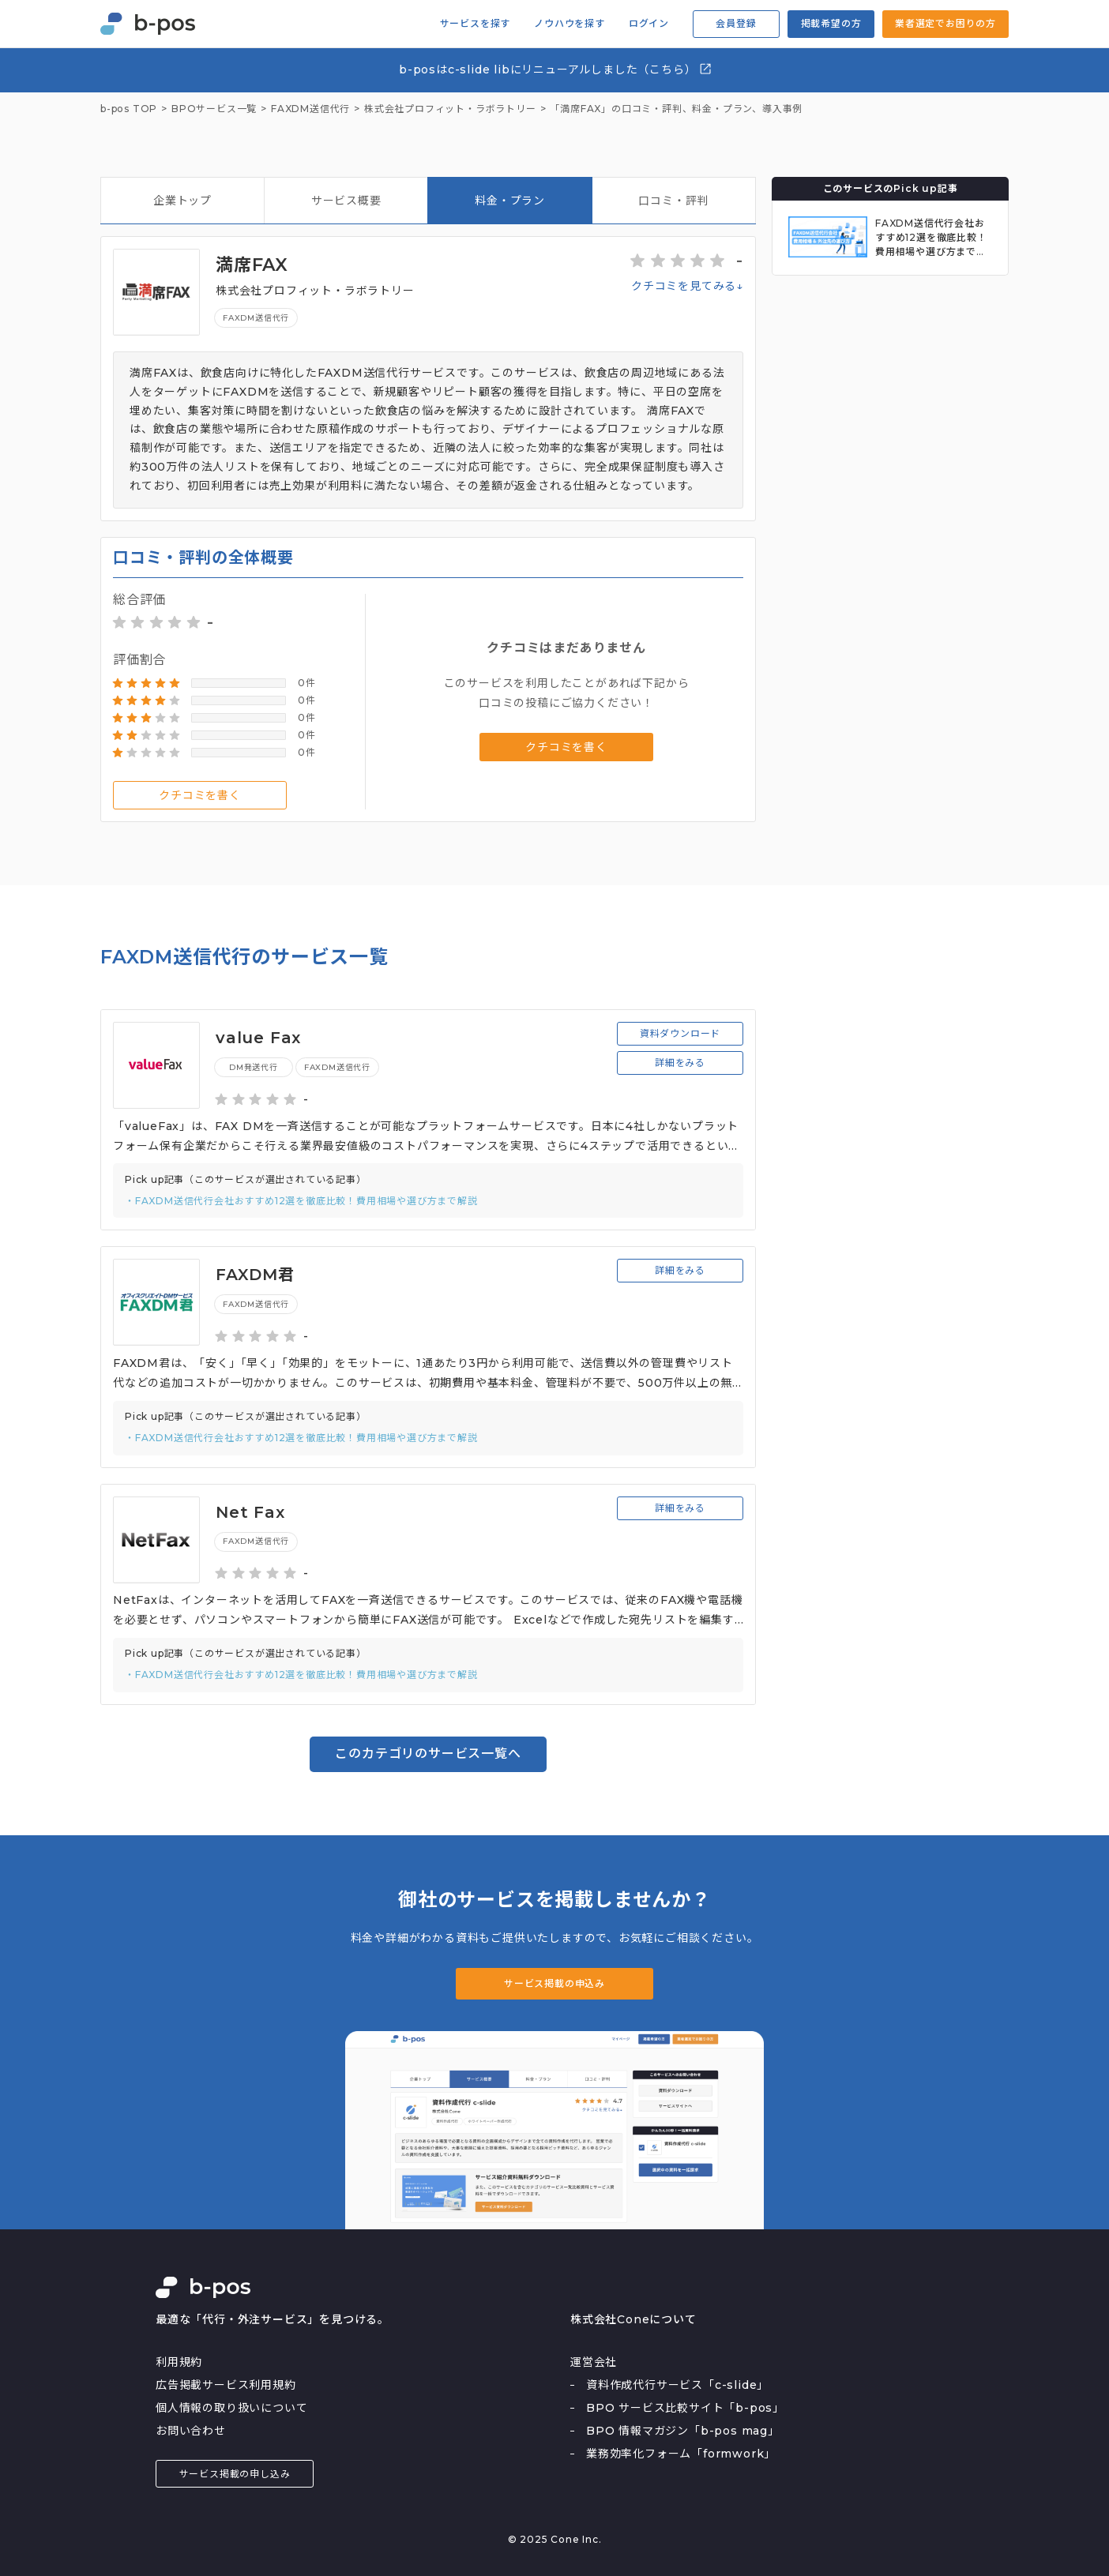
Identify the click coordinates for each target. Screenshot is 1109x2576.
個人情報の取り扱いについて (231, 2408)
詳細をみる (680, 1062)
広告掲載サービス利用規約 (226, 2385)
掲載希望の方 (831, 23)
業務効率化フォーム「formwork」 (681, 2453)
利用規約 (179, 2362)
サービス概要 (346, 200)
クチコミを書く (200, 795)
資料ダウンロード (680, 1033)
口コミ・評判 (673, 200)
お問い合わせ (191, 2431)
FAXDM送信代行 (256, 318)
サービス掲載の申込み (554, 1983)
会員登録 (736, 23)
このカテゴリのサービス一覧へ (428, 1753)
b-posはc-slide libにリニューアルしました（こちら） (555, 69)
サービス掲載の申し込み (235, 2474)
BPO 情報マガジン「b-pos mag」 (683, 2431)
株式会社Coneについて (633, 2319)
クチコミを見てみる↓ (687, 285)
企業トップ (182, 200)
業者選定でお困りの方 (945, 23)
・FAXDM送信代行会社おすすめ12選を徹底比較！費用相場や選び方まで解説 (301, 1201)
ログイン (649, 23)
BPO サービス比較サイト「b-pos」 (685, 2408)
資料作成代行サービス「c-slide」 (677, 2385)
